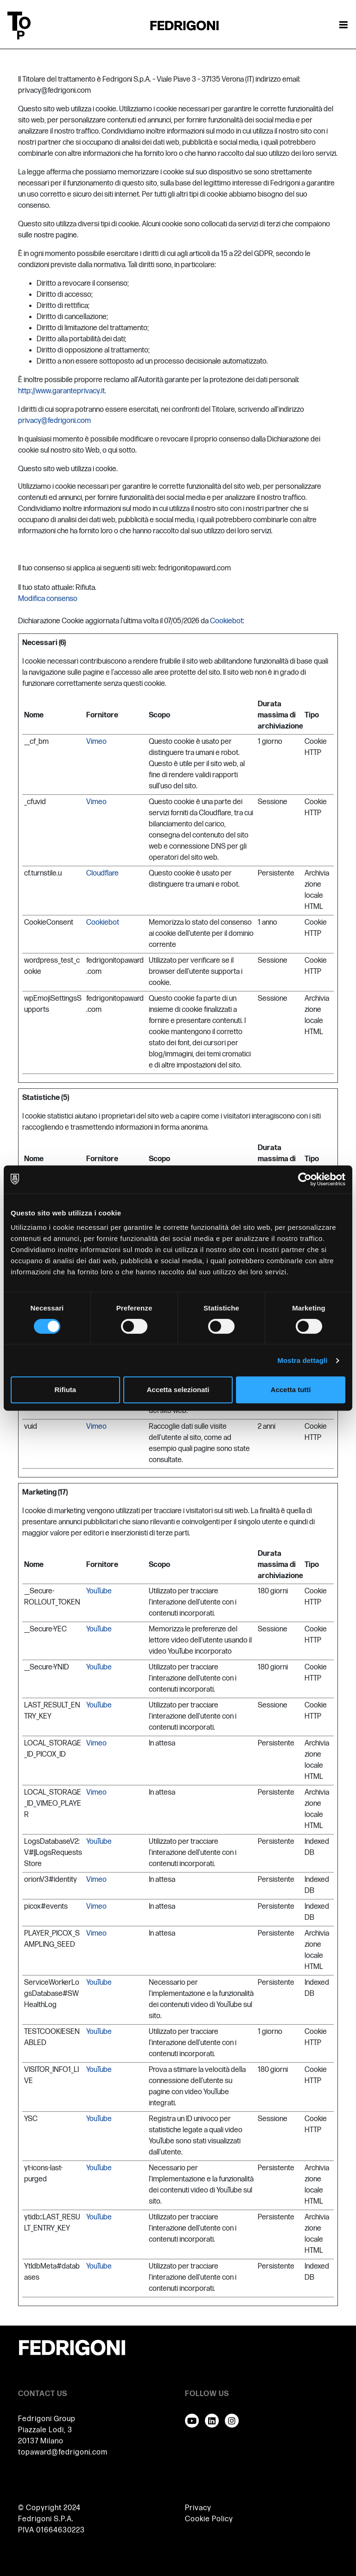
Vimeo (96, 741)
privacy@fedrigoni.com (54, 420)
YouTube (99, 1591)
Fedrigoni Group (47, 2419)
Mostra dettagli (302, 1360)
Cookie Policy (209, 2519)
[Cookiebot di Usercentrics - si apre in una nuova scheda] (304, 1179)
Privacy (198, 2508)
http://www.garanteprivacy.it (61, 391)
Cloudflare (102, 873)
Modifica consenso (47, 598)
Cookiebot (226, 621)
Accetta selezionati (177, 1389)
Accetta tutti (291, 1389)
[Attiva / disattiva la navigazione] (343, 25)
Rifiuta (65, 1389)
